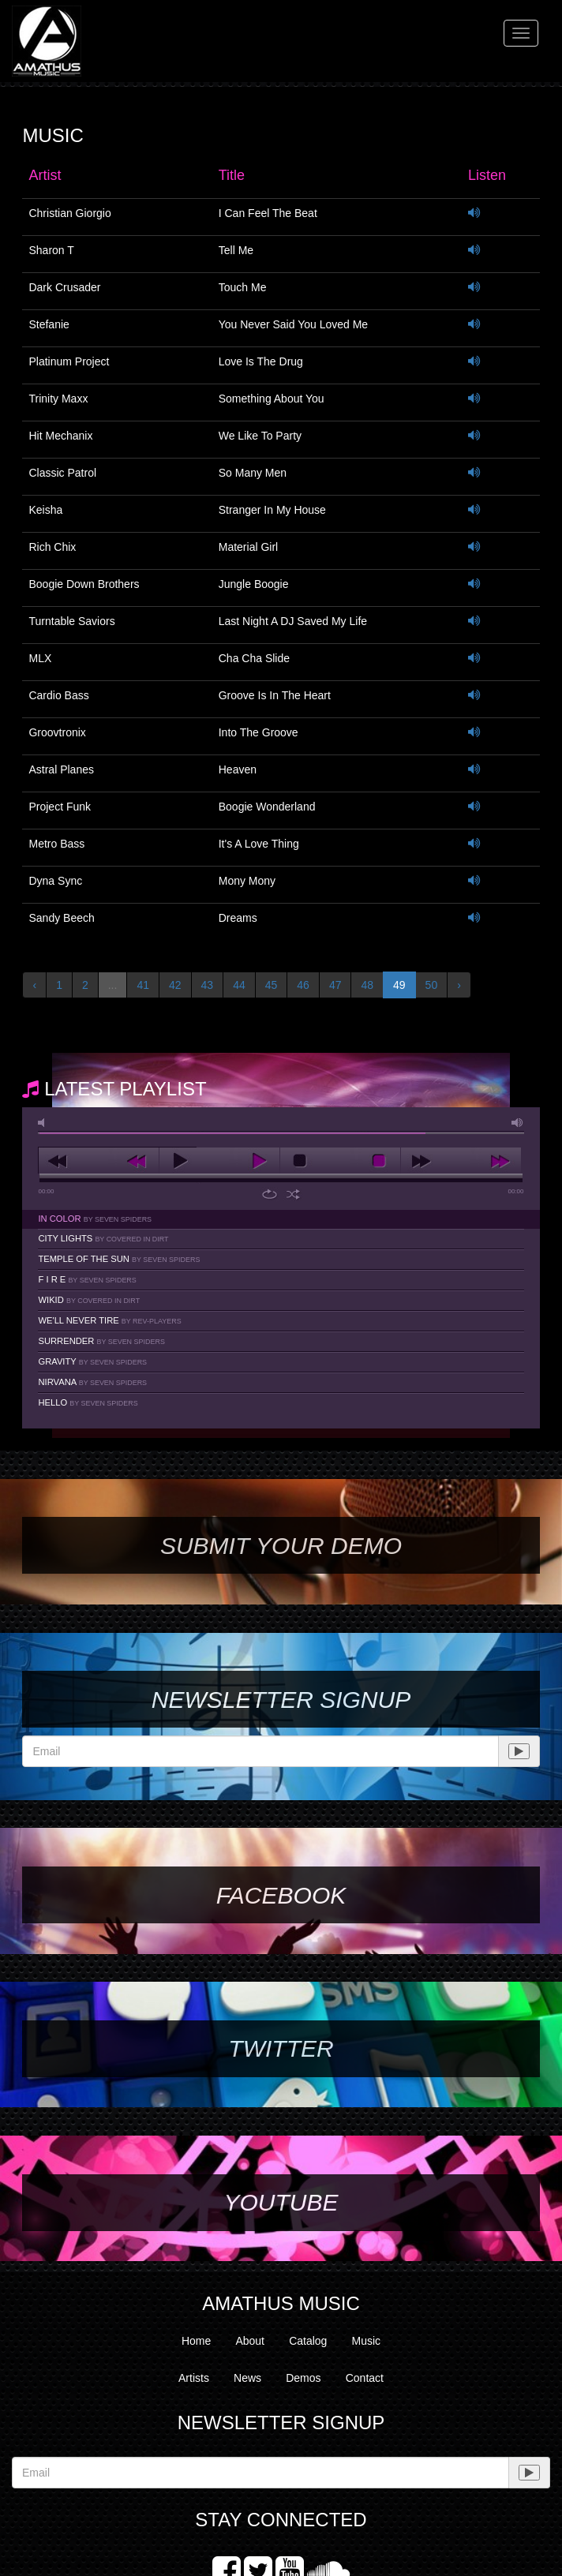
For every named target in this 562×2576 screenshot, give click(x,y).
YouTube (280, 2202)
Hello (87, 1402)
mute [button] (44, 1122)
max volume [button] (517, 1122)
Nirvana (92, 1382)
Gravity (92, 1361)
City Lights (103, 1238)
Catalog (308, 2340)
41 (143, 985)
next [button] (461, 1161)
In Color (95, 1218)
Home (196, 2340)
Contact (365, 2378)
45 (271, 985)
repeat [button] (269, 1194)
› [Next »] (459, 985)
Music (366, 2340)
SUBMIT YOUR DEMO (281, 1546)
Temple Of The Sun (119, 1259)
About (249, 2340)
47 (335, 985)
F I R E (87, 1279)
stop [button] (340, 1161)
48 (367, 985)
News (247, 2378)
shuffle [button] (293, 1194)
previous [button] (99, 1161)
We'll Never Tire (109, 1320)
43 (207, 985)
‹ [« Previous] (34, 985)
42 (175, 985)
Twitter (280, 2048)
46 (303, 985)
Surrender (101, 1341)
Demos (303, 2378)
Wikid (89, 1300)
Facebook (281, 1895)
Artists (193, 2378)
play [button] (219, 1161)
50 (431, 985)
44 (239, 985)
